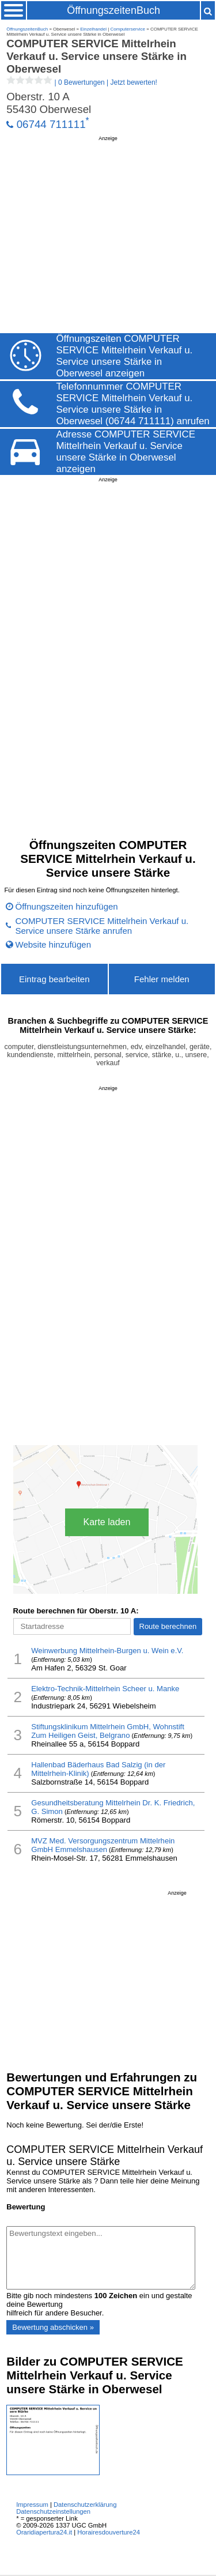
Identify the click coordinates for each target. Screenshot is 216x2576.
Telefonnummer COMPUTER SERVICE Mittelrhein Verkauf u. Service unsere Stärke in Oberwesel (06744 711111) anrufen (133, 404)
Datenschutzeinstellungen (53, 2511)
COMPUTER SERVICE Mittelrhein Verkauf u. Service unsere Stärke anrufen (102, 926)
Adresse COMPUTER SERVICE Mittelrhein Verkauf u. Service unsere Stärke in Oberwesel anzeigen (125, 451)
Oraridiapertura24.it (44, 2532)
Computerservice (128, 29)
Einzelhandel (93, 29)
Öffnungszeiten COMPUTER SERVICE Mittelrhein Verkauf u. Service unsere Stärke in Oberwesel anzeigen (124, 356)
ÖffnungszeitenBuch (113, 10)
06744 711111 (51, 124)
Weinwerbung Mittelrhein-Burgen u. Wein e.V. (107, 1650)
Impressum (32, 2504)
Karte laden (107, 1522)
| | (81, 82)
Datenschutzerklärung (85, 2504)
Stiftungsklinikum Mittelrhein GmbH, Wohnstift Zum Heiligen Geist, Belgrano (107, 1731)
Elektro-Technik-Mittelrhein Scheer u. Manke (105, 1688)
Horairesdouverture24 (108, 2532)
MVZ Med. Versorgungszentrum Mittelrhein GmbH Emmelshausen (103, 1845)
